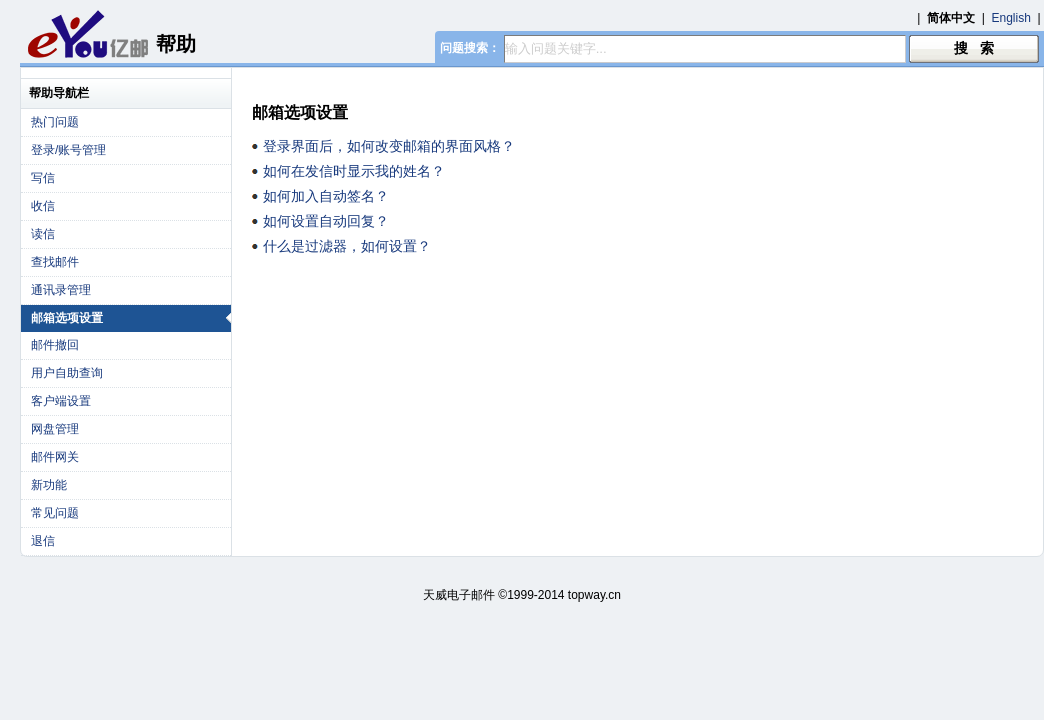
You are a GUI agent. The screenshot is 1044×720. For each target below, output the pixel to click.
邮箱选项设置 (131, 318)
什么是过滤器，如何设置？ (347, 246)
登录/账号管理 (68, 150)
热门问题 (55, 122)
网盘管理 (55, 429)
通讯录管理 (61, 290)
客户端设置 (61, 401)
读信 (43, 234)
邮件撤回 (55, 345)
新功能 (49, 485)
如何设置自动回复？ (326, 221)
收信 (43, 206)
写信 (43, 178)
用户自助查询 (67, 373)
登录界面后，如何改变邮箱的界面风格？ (389, 146)
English (1011, 18)
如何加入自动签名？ (326, 196)
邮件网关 (55, 457)
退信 (43, 541)
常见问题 (55, 513)
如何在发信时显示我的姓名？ (354, 171)
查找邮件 (55, 262)
